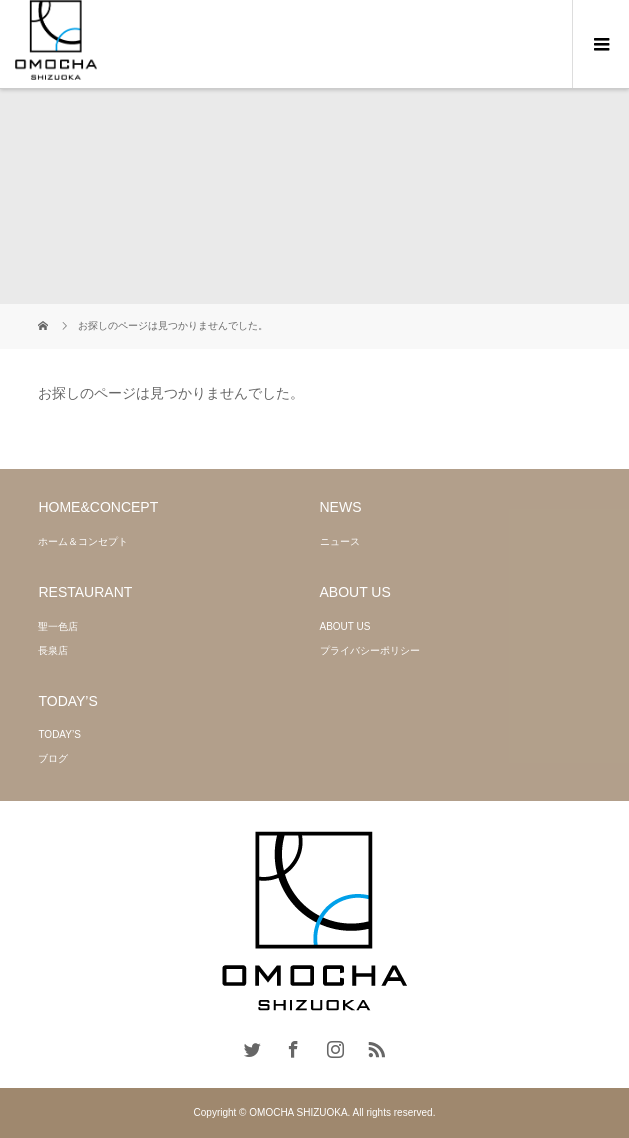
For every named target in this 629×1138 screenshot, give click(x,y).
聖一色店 (58, 626)
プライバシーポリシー (370, 650)
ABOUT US (345, 626)
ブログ (53, 758)
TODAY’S (59, 734)
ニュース (340, 541)
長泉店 (53, 650)
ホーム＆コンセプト (83, 541)
